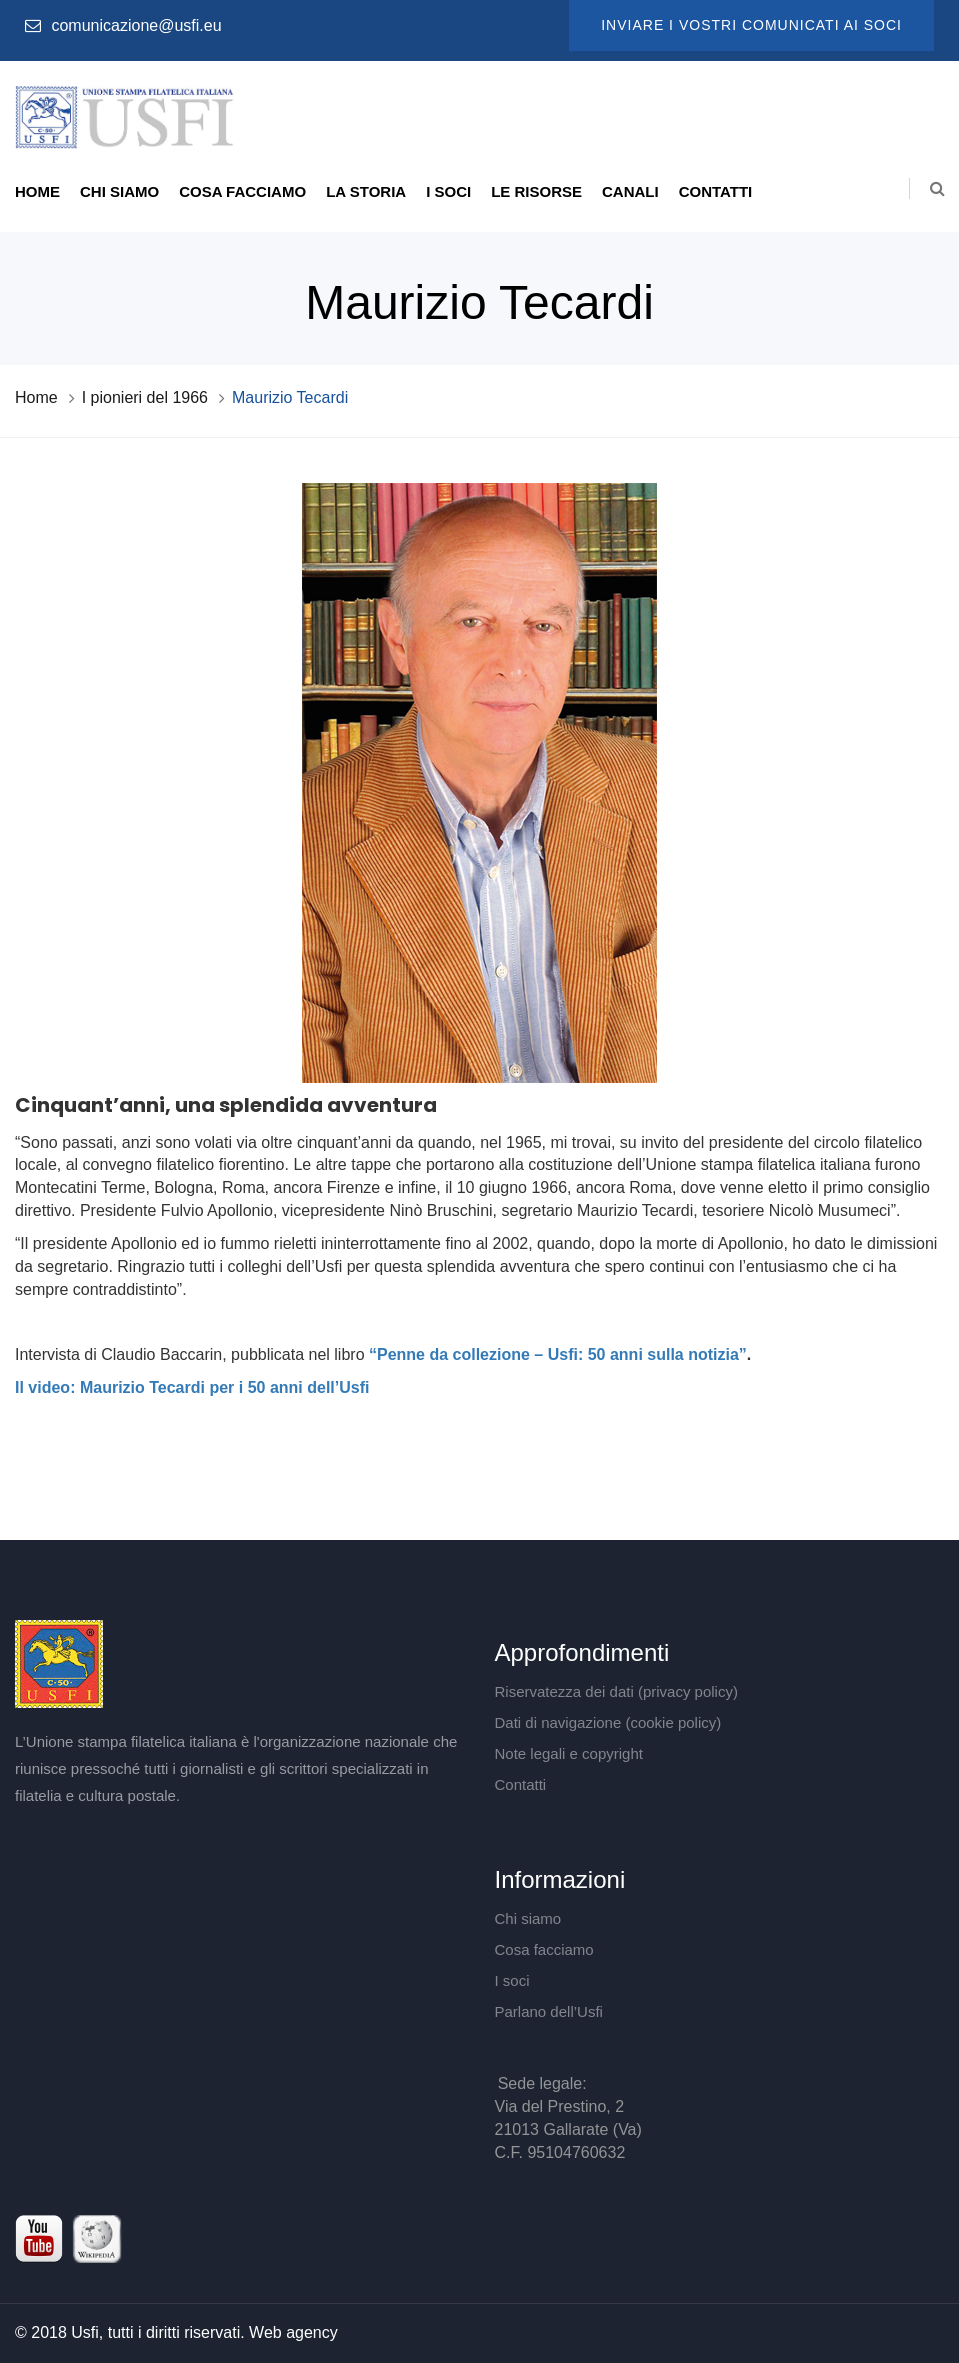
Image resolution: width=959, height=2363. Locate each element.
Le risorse (536, 191)
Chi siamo (119, 191)
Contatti (716, 191)
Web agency (293, 2332)
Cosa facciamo (242, 191)
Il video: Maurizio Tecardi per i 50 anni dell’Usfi (192, 1387)
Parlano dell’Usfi (549, 2011)
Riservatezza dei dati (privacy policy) (616, 1691)
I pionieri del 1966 (145, 397)
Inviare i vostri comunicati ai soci (751, 25)
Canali (630, 191)
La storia (366, 191)
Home (37, 191)
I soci (448, 191)
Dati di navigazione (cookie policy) (608, 1722)
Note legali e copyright (569, 1753)
